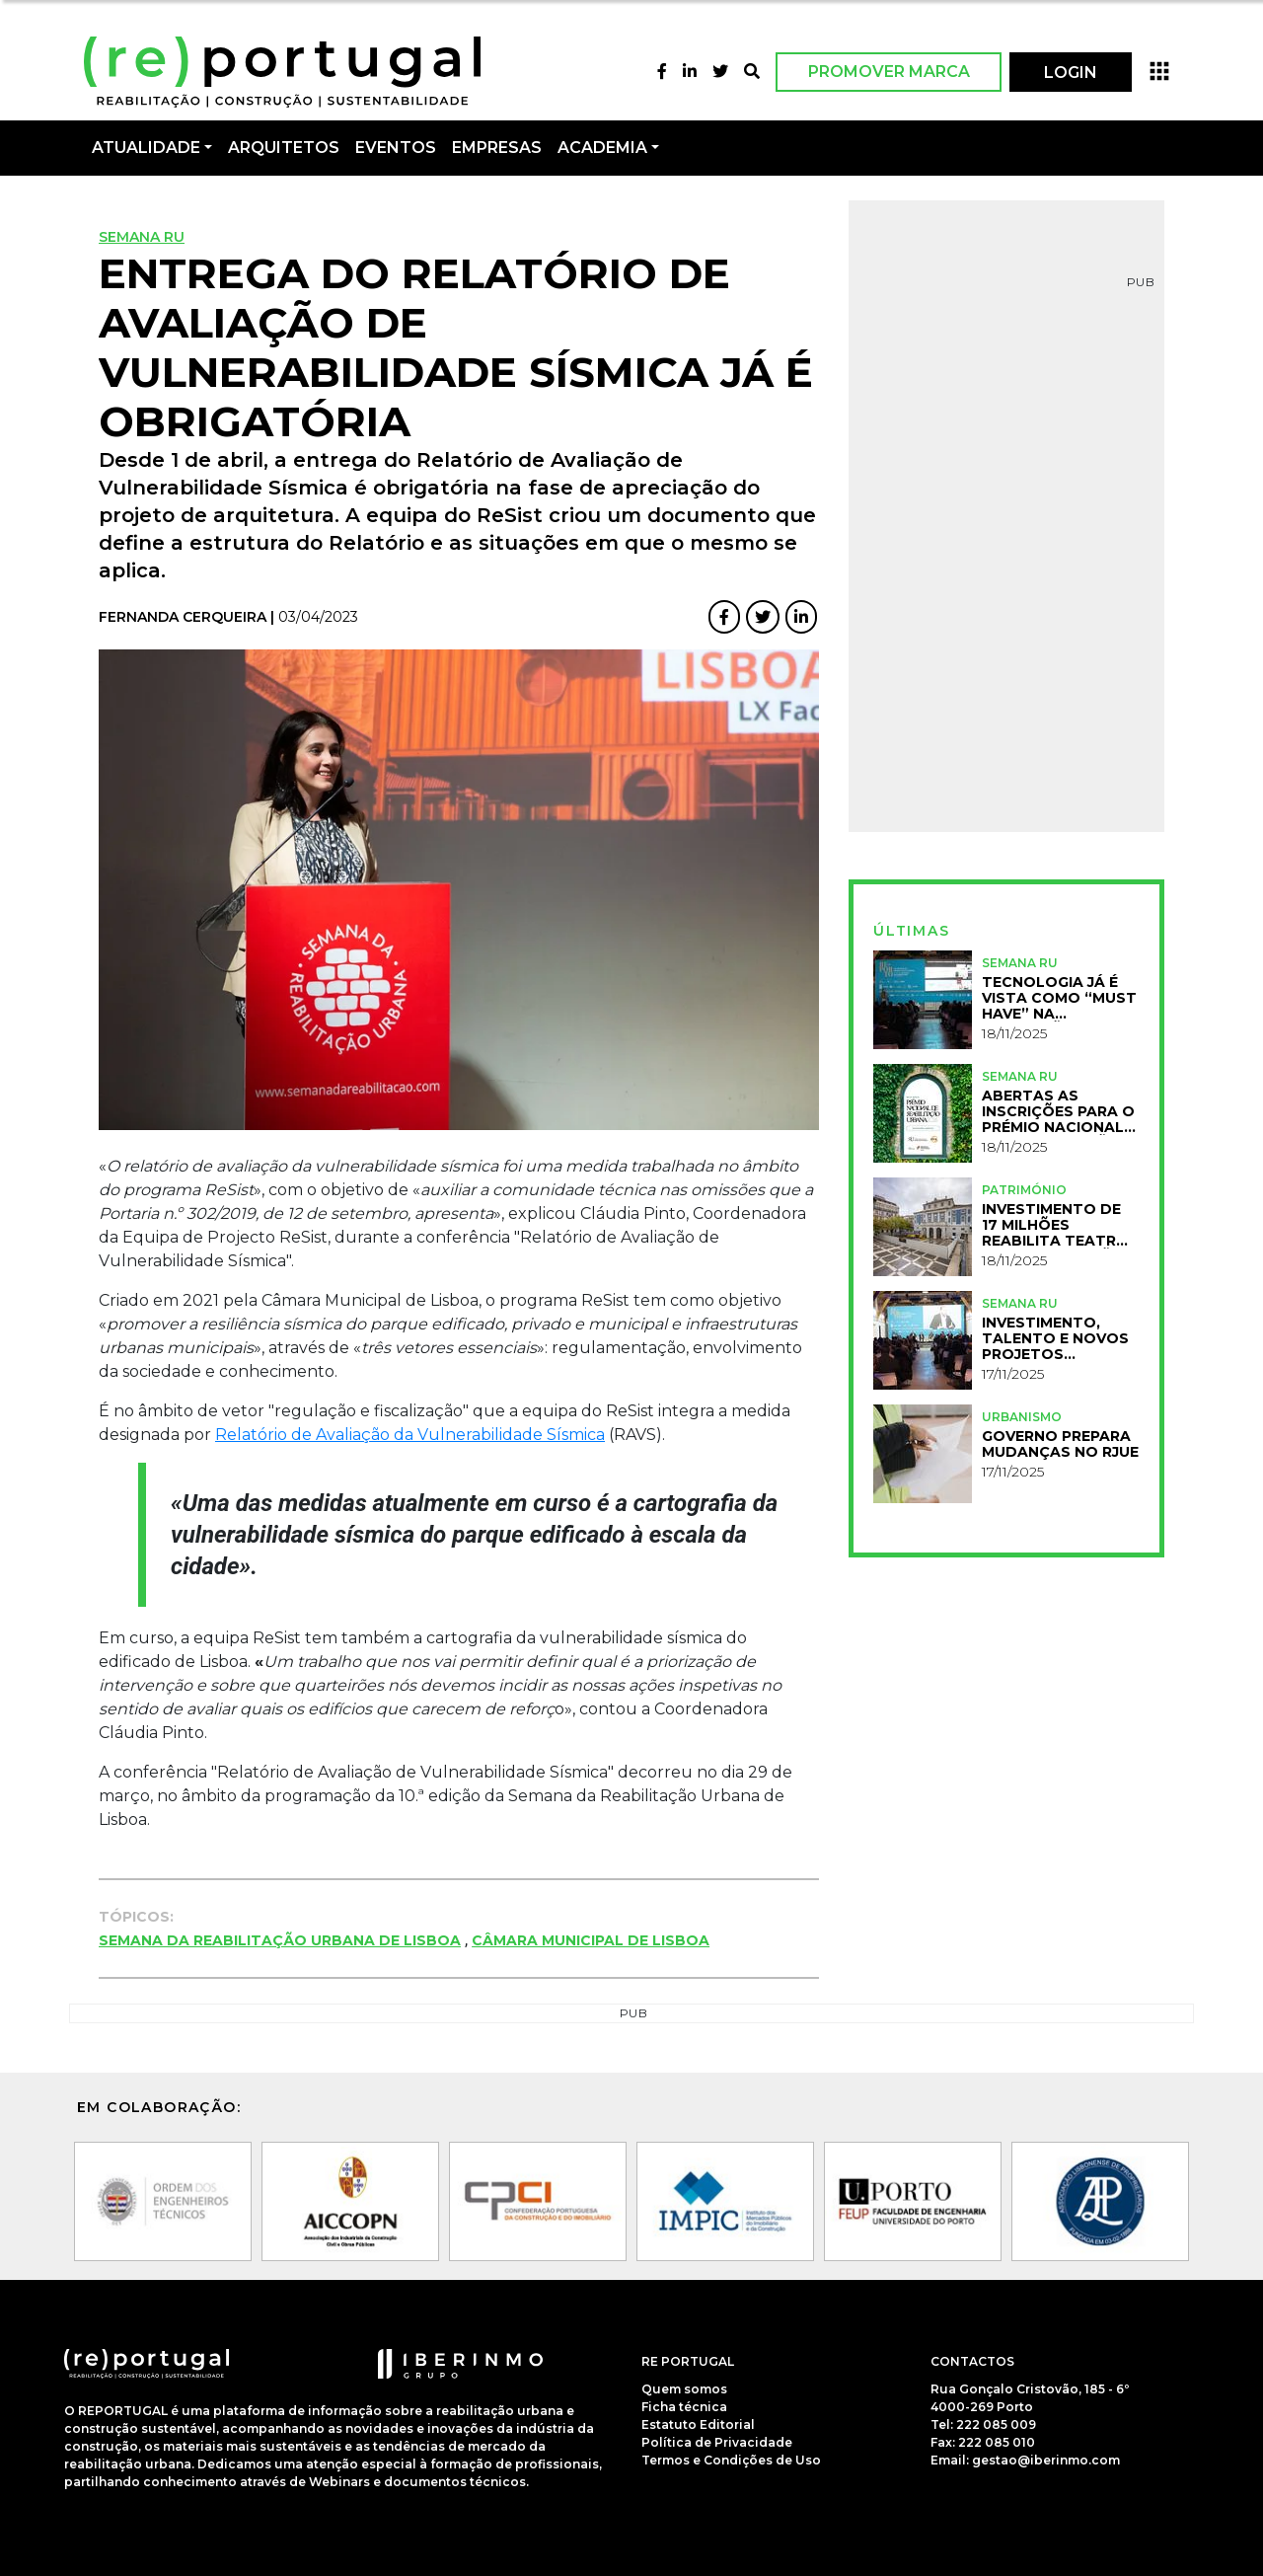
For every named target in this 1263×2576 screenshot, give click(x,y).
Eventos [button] (395, 147)
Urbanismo (1022, 1416)
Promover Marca (889, 71)
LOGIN (1070, 72)
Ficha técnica (684, 2406)
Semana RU (142, 237)
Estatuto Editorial (698, 2424)
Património (1024, 1189)
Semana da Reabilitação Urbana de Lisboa (280, 1940)
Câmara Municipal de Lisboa (590, 1940)
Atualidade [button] (146, 147)
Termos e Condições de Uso (731, 2460)
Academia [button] (602, 147)
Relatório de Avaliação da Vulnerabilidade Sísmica (410, 1434)
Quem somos (684, 2389)
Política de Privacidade (716, 2442)
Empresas (497, 147)
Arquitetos (283, 147)
